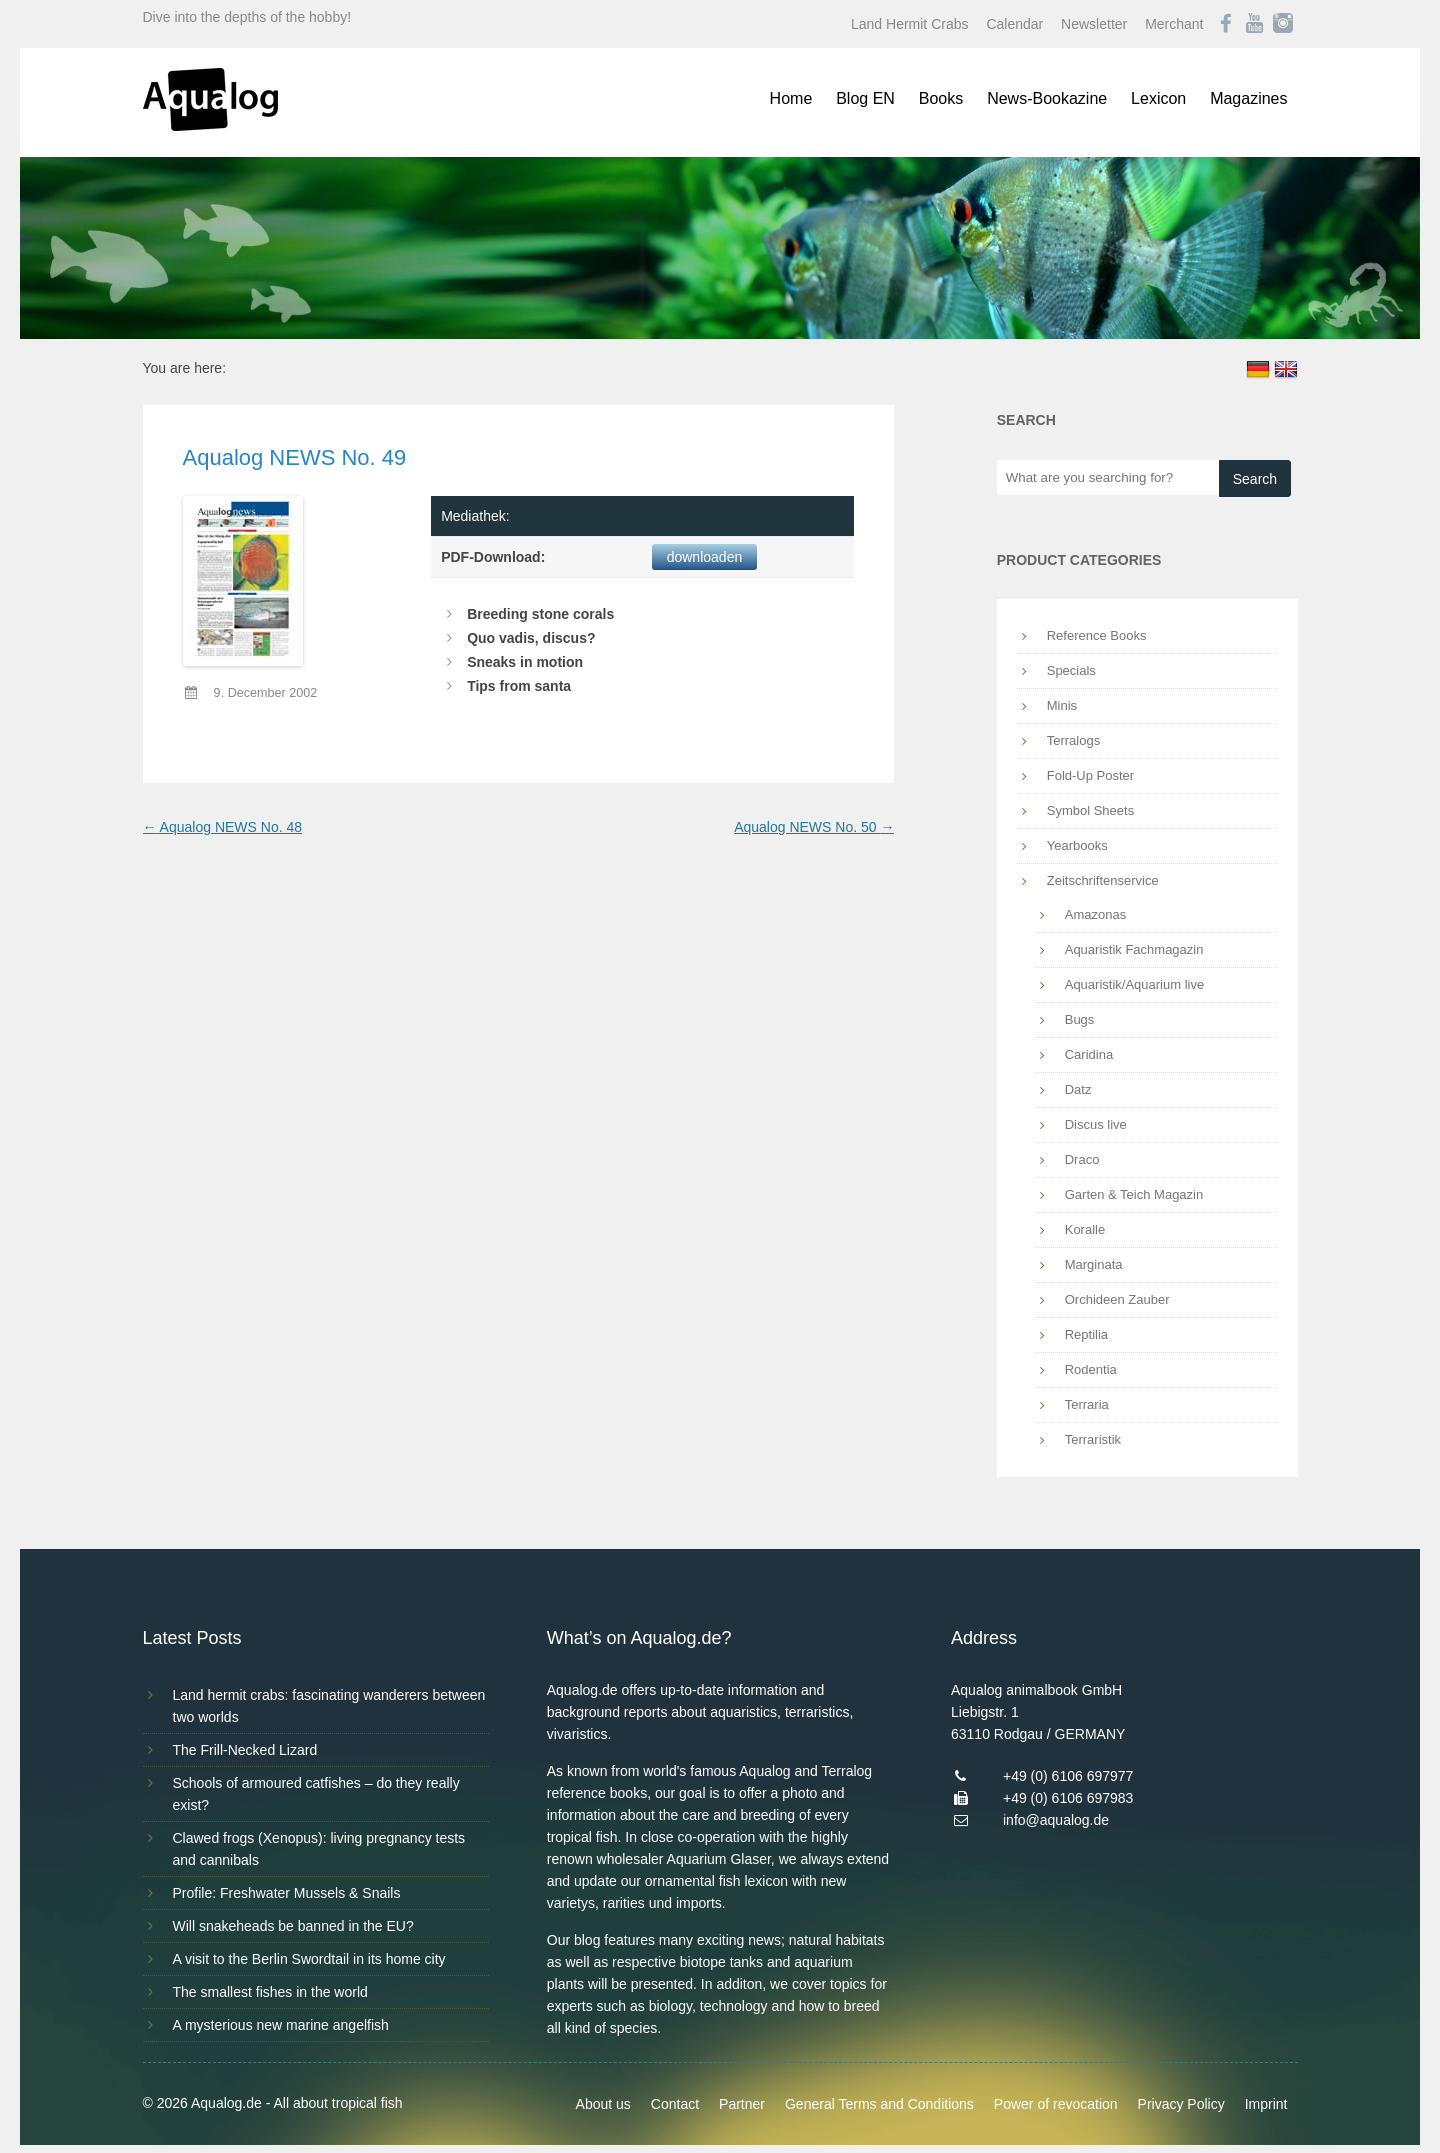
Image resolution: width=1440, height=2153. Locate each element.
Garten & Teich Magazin (1134, 1194)
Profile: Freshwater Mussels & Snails (287, 1893)
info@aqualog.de (1056, 1820)
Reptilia (1086, 1334)
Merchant (1174, 24)
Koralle (1085, 1229)
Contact (675, 2104)
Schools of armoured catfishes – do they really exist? (316, 1794)
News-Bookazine (1047, 98)
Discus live (1096, 1124)
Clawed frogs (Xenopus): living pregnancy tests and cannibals (319, 1849)
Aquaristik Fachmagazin (1134, 949)
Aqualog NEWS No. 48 (223, 827)
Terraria (1087, 1404)
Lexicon (1158, 98)
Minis (1062, 705)
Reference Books (1097, 635)
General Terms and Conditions (879, 2104)
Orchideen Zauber (1117, 1299)
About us (603, 2104)
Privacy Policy (1181, 2104)
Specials (1071, 670)
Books (941, 98)
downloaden (705, 557)
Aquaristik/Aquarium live (1134, 984)
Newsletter (1094, 24)
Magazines (1248, 98)
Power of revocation (1056, 2104)
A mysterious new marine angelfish (281, 2025)
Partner (742, 2104)
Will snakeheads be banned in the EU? (293, 1926)
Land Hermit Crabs (910, 24)
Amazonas (1095, 914)
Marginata (1094, 1264)
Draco (1082, 1159)
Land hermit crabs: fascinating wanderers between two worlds (329, 1706)
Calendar (1014, 24)
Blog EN (865, 98)
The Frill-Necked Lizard (245, 1750)
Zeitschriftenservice (1103, 880)
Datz (1078, 1089)
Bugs (1080, 1019)
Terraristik (1093, 1439)
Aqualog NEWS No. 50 (814, 827)
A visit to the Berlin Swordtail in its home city (309, 1959)
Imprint (1266, 2104)
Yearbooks (1077, 845)
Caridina (1089, 1054)
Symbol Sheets (1090, 810)
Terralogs (1073, 740)
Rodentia (1091, 1369)
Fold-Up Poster (1090, 775)
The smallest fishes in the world (270, 1992)
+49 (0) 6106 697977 (1068, 1776)
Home (791, 98)
